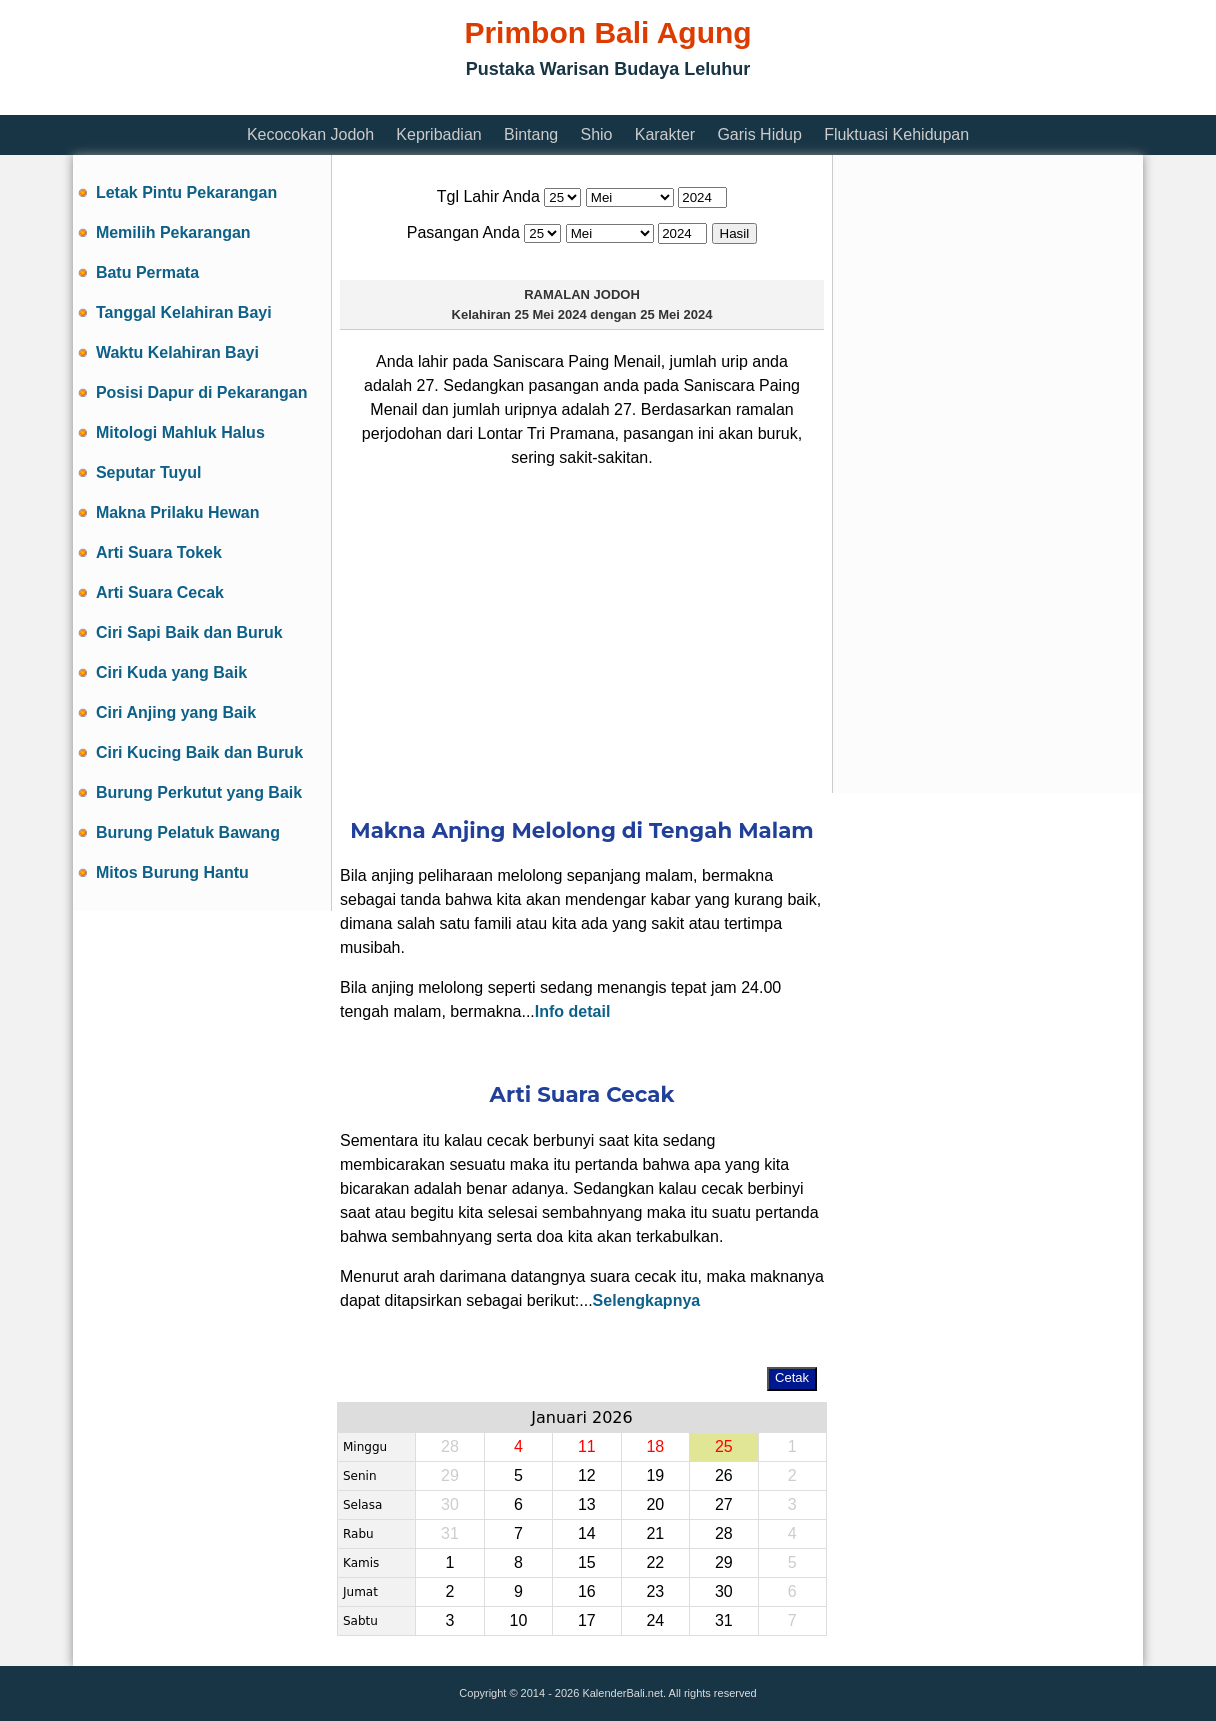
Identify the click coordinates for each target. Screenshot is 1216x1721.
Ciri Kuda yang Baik (171, 672)
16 (587, 1591)
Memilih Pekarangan (173, 232)
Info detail (573, 1011)
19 (655, 1475)
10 (518, 1620)
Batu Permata (147, 272)
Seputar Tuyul (149, 472)
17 (587, 1620)
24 (655, 1620)
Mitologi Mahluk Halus (180, 432)
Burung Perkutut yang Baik (199, 792)
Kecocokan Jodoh (310, 134)
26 (724, 1475)
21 (655, 1533)
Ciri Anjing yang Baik (176, 712)
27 (724, 1504)
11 (587, 1446)
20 (655, 1504)
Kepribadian (438, 134)
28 (450, 1446)
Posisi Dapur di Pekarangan (202, 392)
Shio (596, 134)
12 (587, 1475)
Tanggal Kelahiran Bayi (184, 312)
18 (655, 1446)
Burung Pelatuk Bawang (188, 832)
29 (450, 1475)
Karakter (665, 134)
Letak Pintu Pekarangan (186, 192)
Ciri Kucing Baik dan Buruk (199, 752)
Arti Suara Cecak (160, 592)
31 (450, 1533)
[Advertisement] (437, 102)
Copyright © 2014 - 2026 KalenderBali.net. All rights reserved (607, 1693)
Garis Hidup (759, 134)
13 (587, 1504)
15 (587, 1562)
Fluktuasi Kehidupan (896, 134)
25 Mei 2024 (550, 314)
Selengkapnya (647, 1300)
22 (655, 1562)
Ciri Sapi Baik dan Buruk (189, 632)
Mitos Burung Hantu (172, 872)
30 (450, 1504)
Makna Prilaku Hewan (178, 512)
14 (587, 1533)
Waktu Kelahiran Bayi (177, 352)
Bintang (531, 134)
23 (655, 1591)
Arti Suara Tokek (159, 552)
